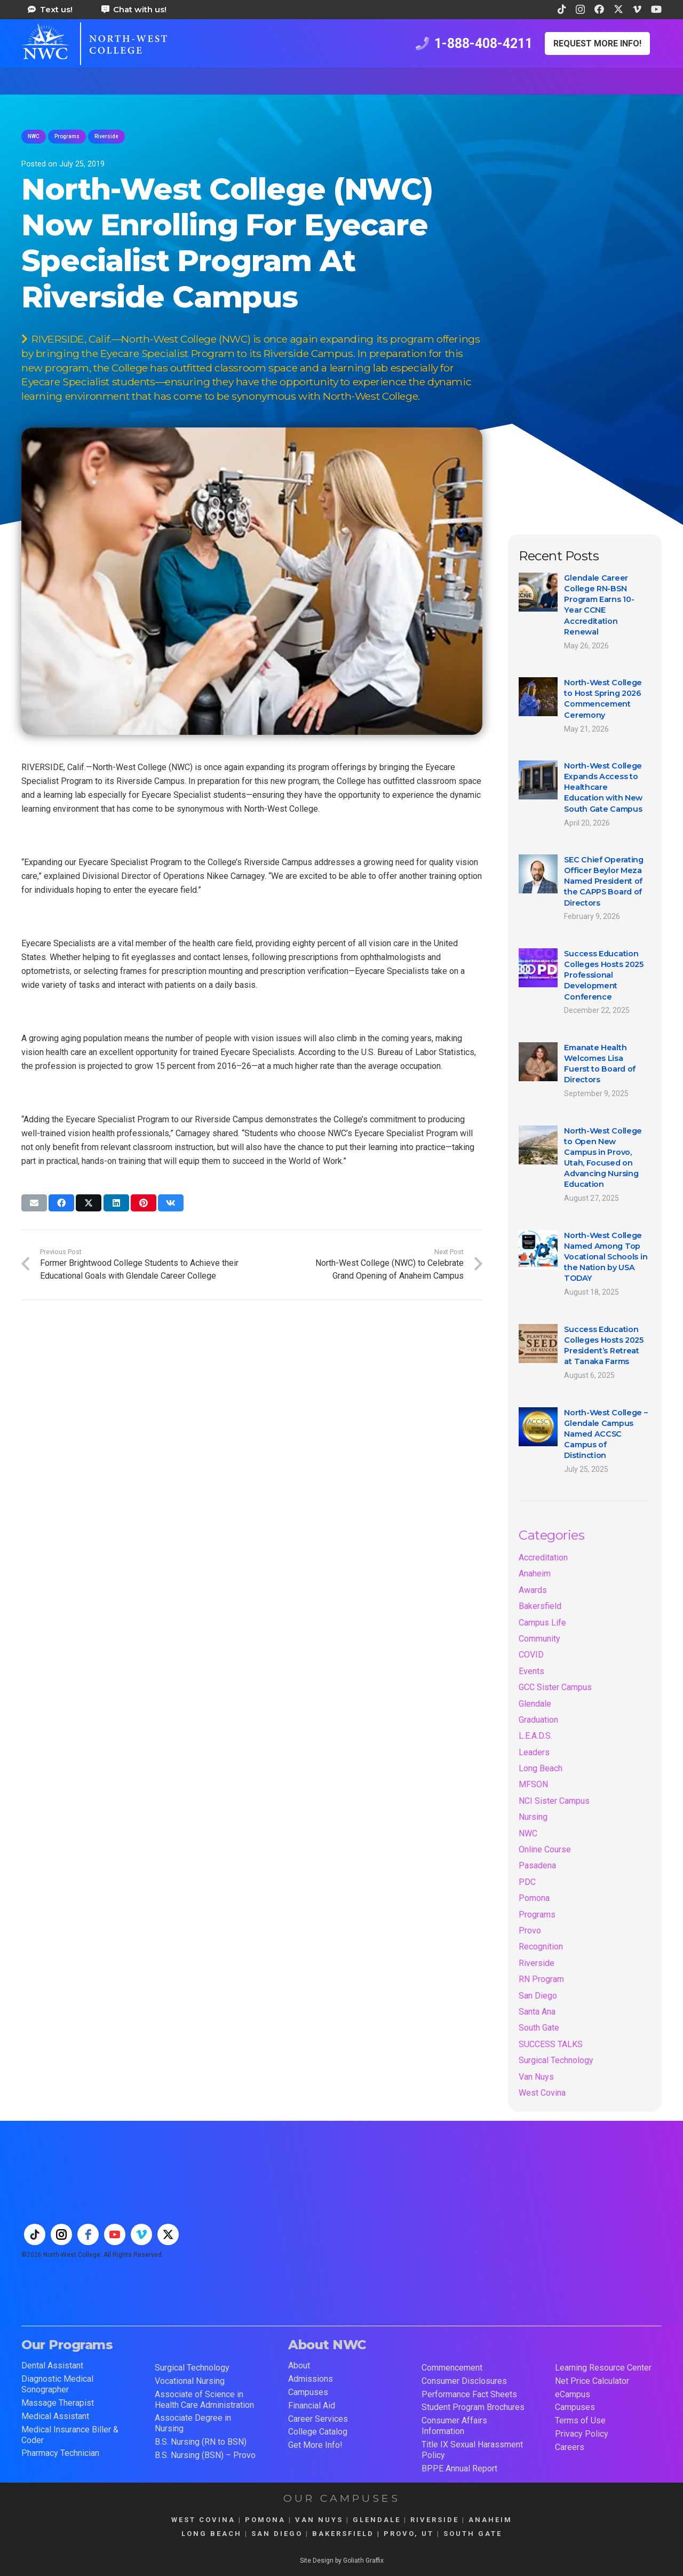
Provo (530, 1930)
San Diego (538, 1996)
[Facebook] (599, 9)
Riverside (536, 1963)
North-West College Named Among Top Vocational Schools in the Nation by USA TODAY (605, 1256)
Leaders (534, 1752)
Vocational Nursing (190, 2381)
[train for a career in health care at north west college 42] (94, 43)
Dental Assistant (52, 2365)
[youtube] (114, 2234)
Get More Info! (315, 2445)
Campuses (308, 2392)
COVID (531, 1655)
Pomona (534, 1898)
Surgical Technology (556, 2060)
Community (539, 1639)
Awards (533, 1590)
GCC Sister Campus (555, 1687)
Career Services (318, 2419)
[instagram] (61, 2234)
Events (531, 1671)
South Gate (539, 2028)
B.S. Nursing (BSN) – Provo (205, 2455)
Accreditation (543, 1557)
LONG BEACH (211, 2534)
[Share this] (61, 1202)
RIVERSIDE (434, 2520)
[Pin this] (143, 1202)
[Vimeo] (637, 9)
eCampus (572, 2394)
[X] (618, 9)
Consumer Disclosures (464, 2381)
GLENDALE (377, 2520)
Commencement (452, 2368)
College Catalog (317, 2432)
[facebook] (88, 2234)
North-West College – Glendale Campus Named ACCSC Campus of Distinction (605, 1433)
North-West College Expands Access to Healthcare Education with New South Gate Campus (603, 786)
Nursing (533, 1817)
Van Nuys (536, 2077)
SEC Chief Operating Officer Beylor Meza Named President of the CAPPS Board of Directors (604, 880)
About (299, 2365)
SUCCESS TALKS (551, 2044)
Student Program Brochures (473, 2407)
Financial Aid (311, 2405)
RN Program (541, 1979)
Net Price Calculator (592, 2381)
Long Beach (540, 1768)
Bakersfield (540, 1606)
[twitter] (168, 2234)
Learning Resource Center (603, 2368)
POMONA (265, 2520)
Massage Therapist (57, 2403)
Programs (537, 1914)
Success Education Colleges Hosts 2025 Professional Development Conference (604, 974)
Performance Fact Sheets (469, 2394)
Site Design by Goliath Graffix (342, 2560)
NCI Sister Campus (554, 1801)
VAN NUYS (319, 2520)
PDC (527, 1882)
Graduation (538, 1720)
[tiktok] (34, 2234)
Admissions (310, 2379)
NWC (528, 1833)
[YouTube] (656, 9)
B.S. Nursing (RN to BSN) (201, 2442)
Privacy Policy (581, 2434)
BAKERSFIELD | (348, 2534)
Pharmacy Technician (60, 2453)
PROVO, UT (409, 2534)
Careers (569, 2447)
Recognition (541, 1946)
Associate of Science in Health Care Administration (204, 2399)
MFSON (533, 1784)
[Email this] (34, 1202)
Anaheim (535, 1573)
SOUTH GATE (472, 2534)
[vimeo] (141, 2234)
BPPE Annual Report (459, 2468)
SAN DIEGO (277, 2534)
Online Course (545, 1849)
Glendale (535, 1704)
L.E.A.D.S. (535, 1736)
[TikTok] (562, 9)
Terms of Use (580, 2420)
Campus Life (542, 1623)
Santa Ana (537, 2012)
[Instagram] (580, 9)
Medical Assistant (55, 2416)
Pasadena (537, 1865)
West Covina (542, 2093)
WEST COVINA (203, 2520)
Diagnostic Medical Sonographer (57, 2384)
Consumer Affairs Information (454, 2425)
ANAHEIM (490, 2520)
